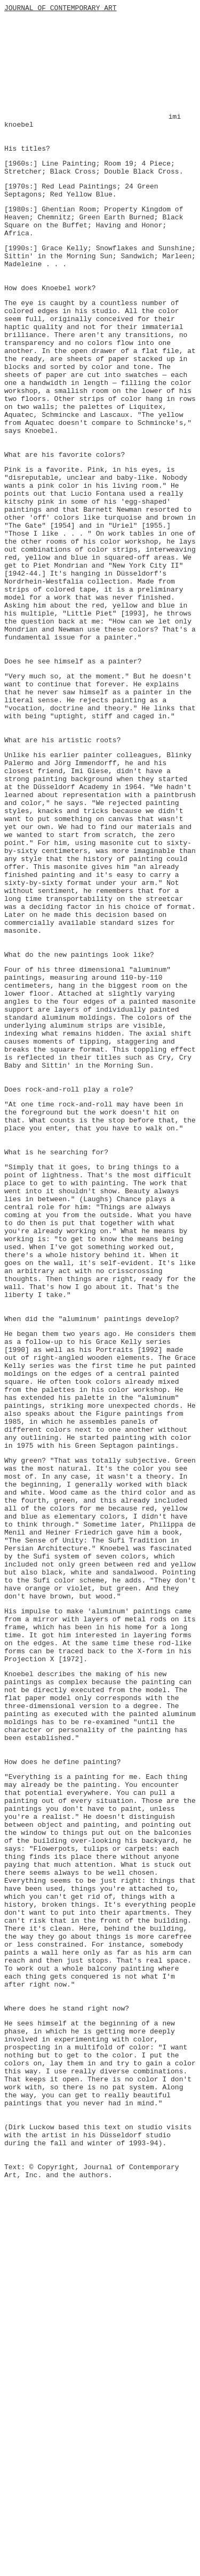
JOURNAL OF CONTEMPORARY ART (60, 9)
